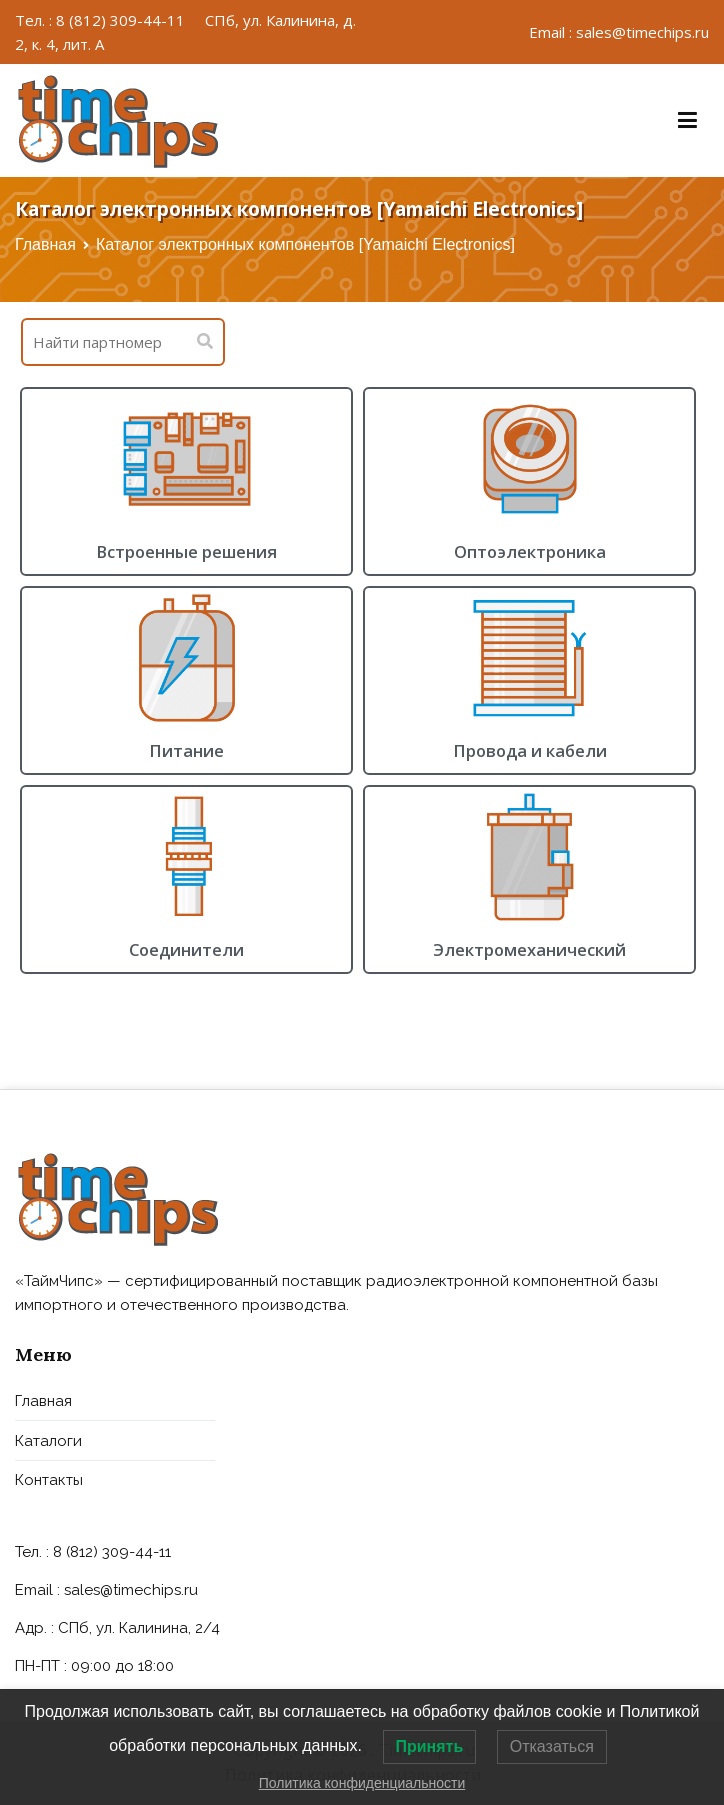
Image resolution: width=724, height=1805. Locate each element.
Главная (45, 244)
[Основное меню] (687, 121)
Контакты (49, 1480)
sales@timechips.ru (131, 1590)
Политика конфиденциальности (362, 1783)
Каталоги (48, 1441)
